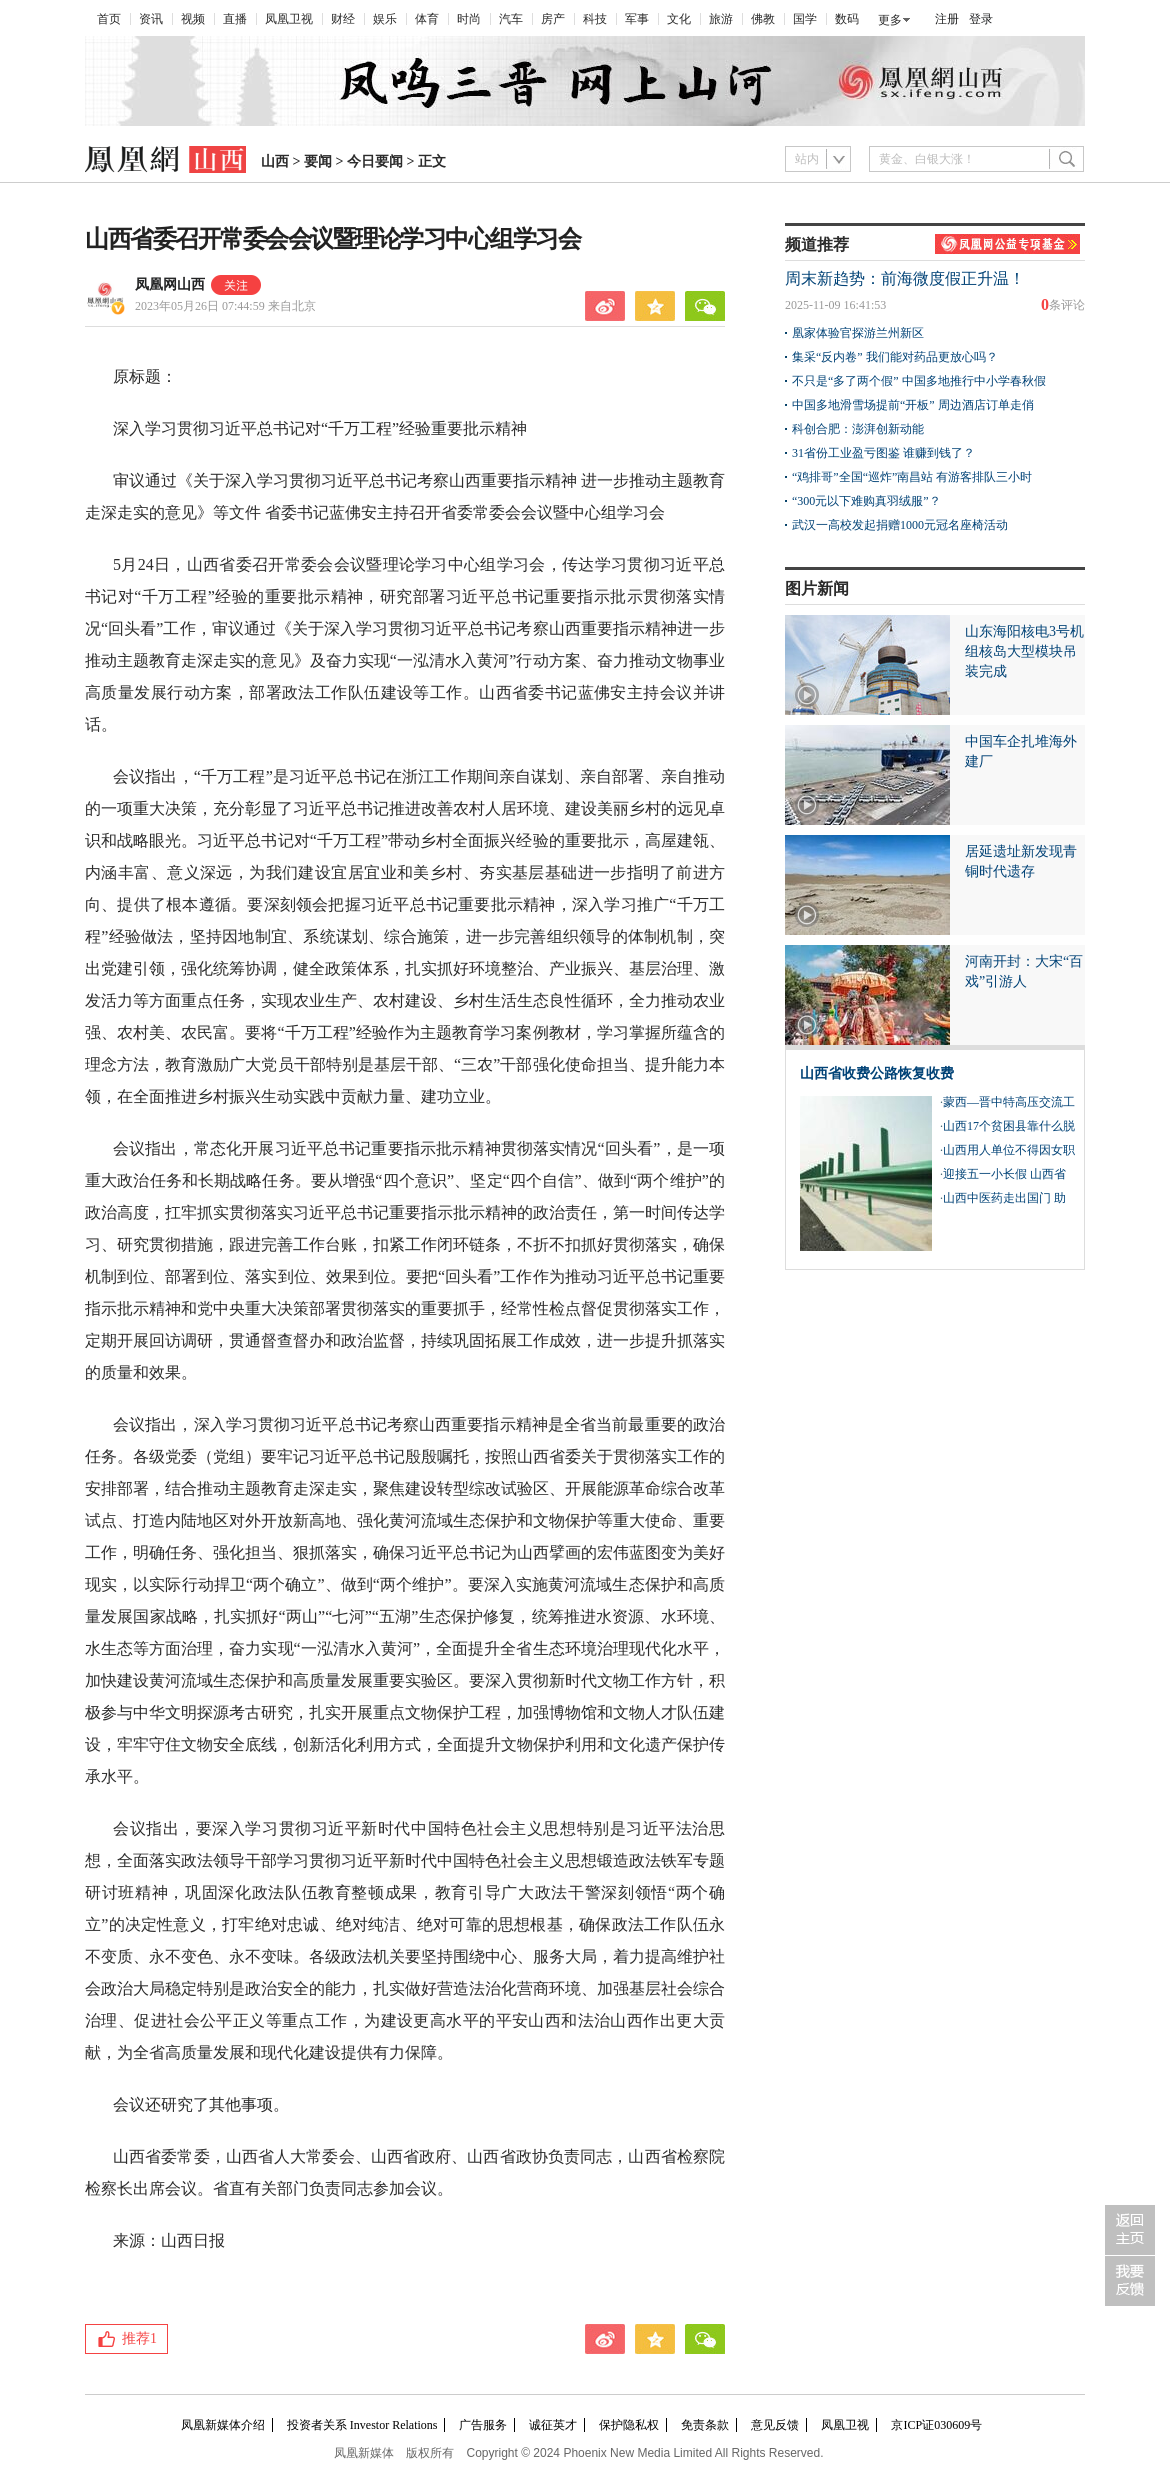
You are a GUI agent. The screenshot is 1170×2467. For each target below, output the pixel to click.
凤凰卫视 (289, 19)
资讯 (151, 19)
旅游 (721, 19)
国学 (805, 19)
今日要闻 (375, 161)
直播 (235, 19)
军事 (637, 19)
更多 (890, 20)
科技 (595, 19)
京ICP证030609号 (936, 2425)
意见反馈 (775, 2425)
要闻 (318, 161)
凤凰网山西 (170, 284)
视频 (193, 19)
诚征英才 (553, 2425)
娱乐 (385, 19)
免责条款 (705, 2425)
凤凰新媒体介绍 (223, 2425)
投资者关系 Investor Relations (362, 2425)
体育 (427, 19)
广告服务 (483, 2425)
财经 (343, 19)
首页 (109, 19)
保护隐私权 (629, 2425)
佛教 (763, 19)
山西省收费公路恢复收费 (877, 1073)
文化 (679, 19)
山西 (275, 161)
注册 (947, 19)
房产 (553, 19)
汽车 (511, 19)
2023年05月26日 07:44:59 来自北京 (225, 306)
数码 (847, 19)
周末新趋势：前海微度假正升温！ (905, 278)
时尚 (469, 19)
